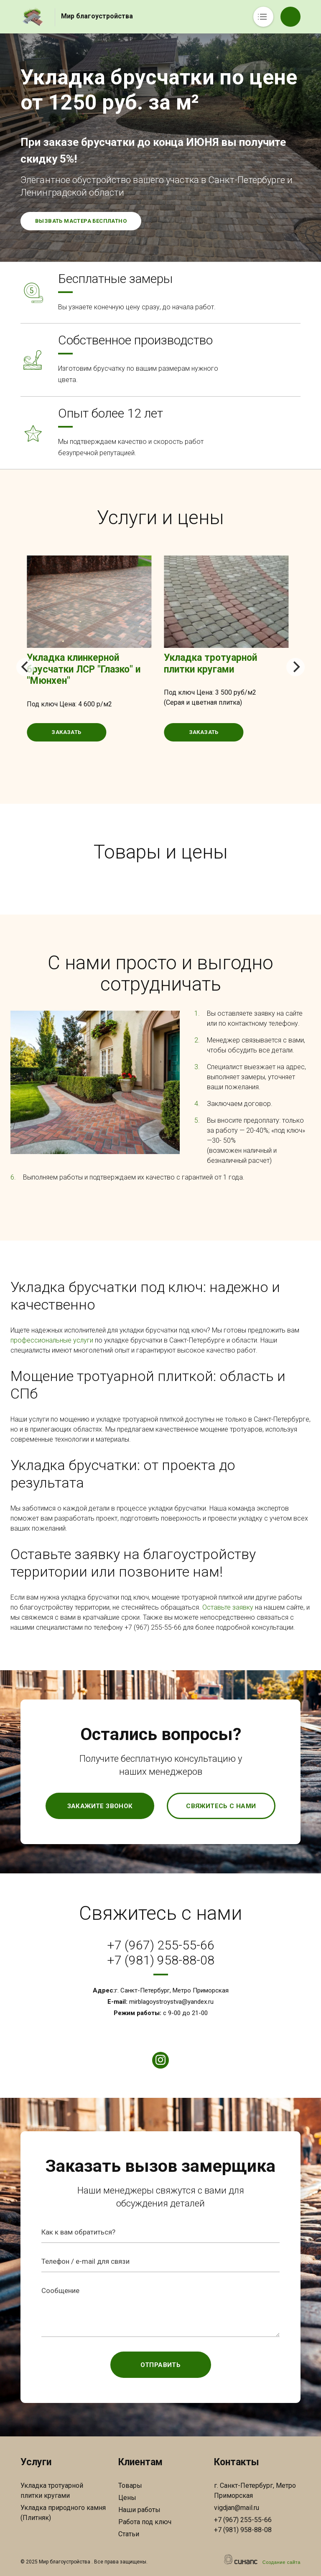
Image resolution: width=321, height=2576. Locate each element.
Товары (130, 2485)
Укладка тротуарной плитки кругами (210, 663)
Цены (127, 2498)
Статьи (128, 2534)
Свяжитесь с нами (221, 1806)
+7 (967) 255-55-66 (160, 1945)
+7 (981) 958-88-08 (160, 1960)
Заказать (66, 732)
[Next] (295, 667)
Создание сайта (281, 2562)
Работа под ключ (144, 2522)
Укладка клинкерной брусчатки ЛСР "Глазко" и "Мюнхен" (83, 669)
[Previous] (25, 667)
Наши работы (139, 2510)
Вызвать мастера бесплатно (81, 221)
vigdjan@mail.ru (236, 2508)
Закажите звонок (100, 1806)
